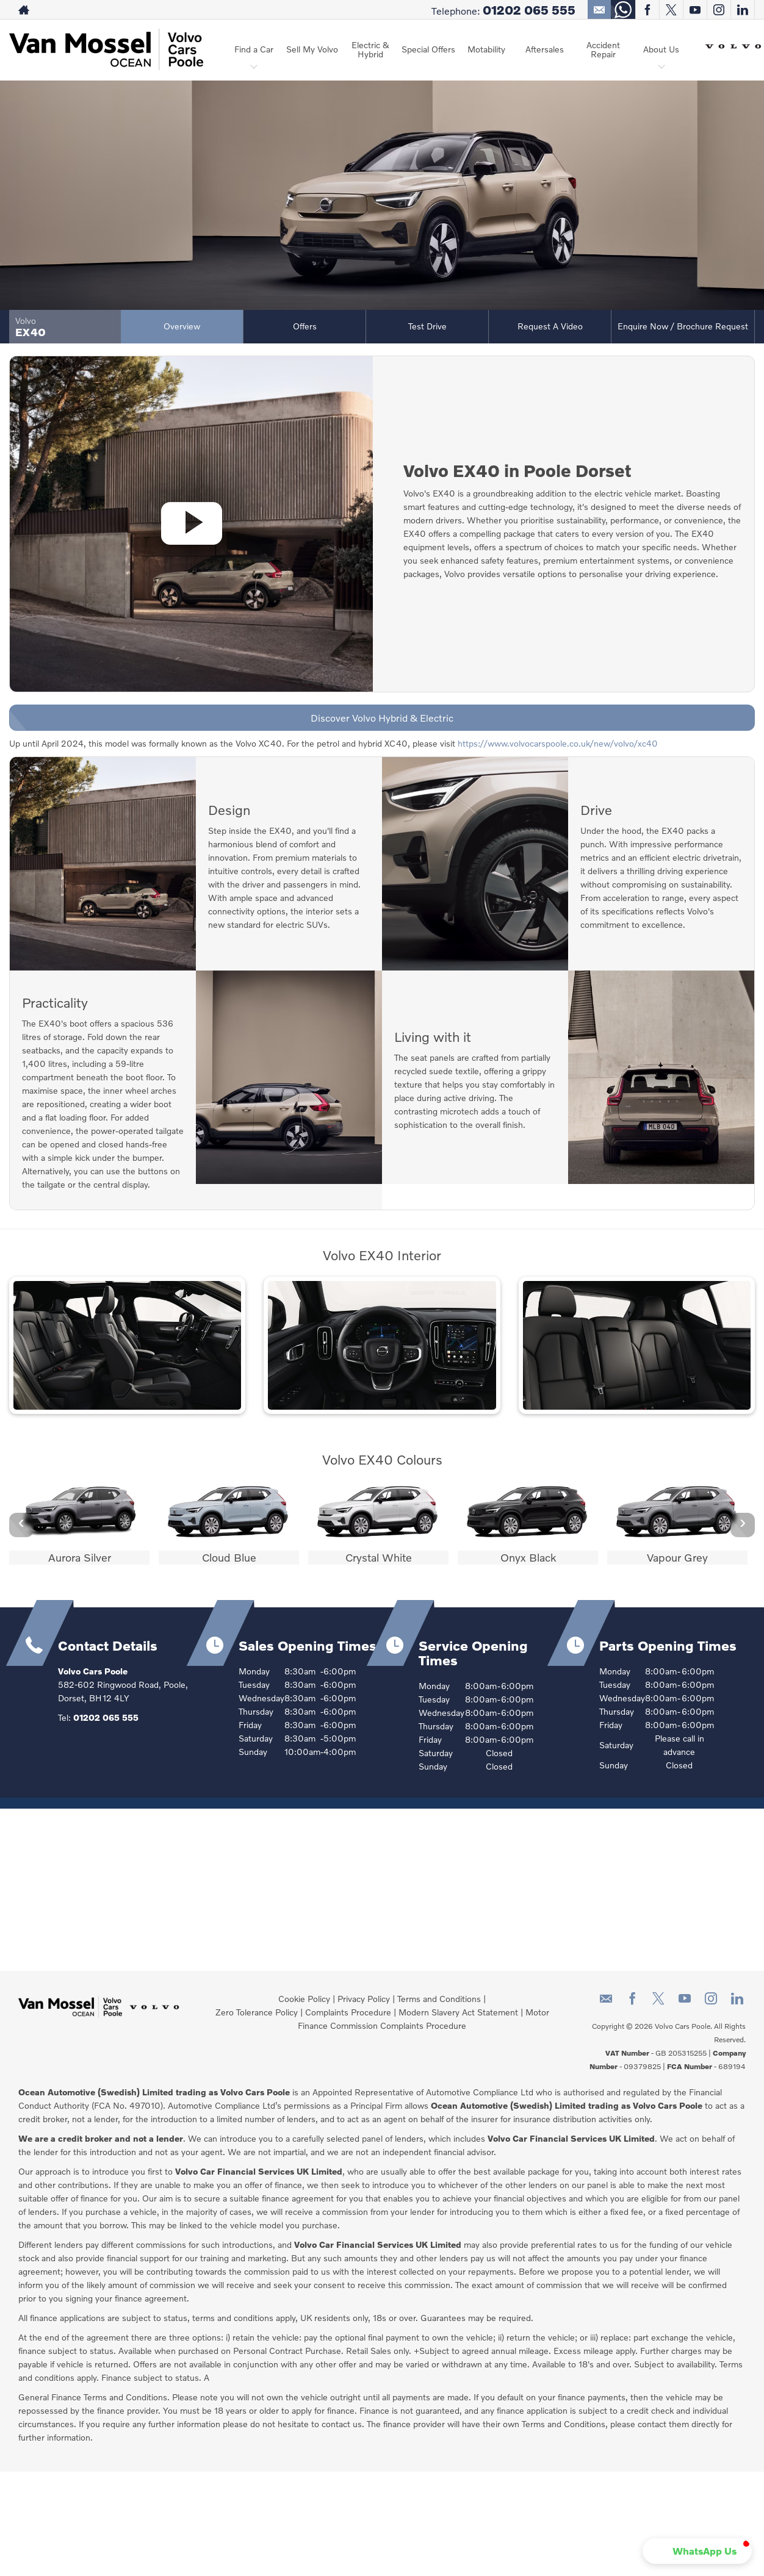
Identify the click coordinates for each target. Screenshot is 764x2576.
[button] (697, 2551)
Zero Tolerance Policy (256, 2012)
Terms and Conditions (439, 1998)
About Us (661, 49)
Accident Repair (603, 49)
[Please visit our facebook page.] (647, 10)
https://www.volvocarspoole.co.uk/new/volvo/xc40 (558, 743)
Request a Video (550, 326)
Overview (182, 326)
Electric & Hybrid (370, 49)
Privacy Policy (363, 1998)
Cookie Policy (304, 1998)
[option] (79, 1522)
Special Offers (428, 49)
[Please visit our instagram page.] (718, 10)
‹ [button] (21, 1524)
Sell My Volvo (312, 49)
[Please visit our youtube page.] (695, 10)
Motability (486, 49)
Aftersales (544, 49)
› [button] (742, 1524)
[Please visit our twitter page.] (671, 10)
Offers (305, 326)
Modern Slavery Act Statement (458, 2012)
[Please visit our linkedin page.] (742, 10)
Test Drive (427, 326)
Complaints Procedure (348, 2012)
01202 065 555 (529, 9)
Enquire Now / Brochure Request (683, 326)
